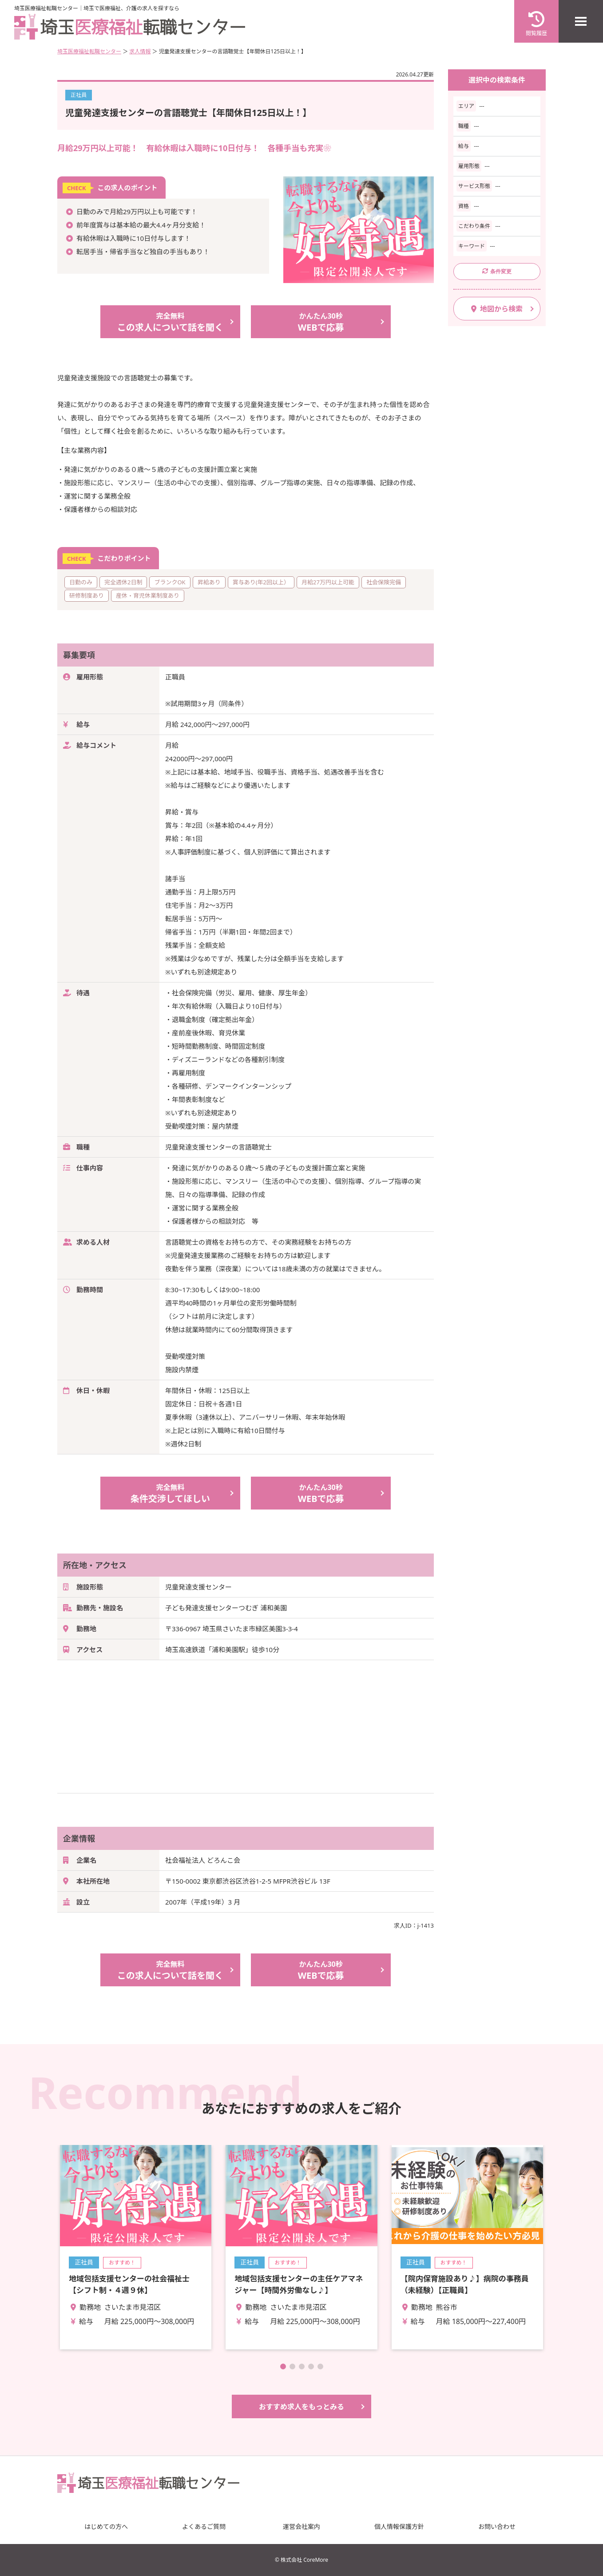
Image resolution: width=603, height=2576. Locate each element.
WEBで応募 (320, 321)
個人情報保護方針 (399, 2526)
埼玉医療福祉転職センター (89, 51)
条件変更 (497, 271)
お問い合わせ (497, 2526)
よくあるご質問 (204, 2526)
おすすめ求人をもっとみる (301, 2407)
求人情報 (140, 51)
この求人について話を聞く (170, 321)
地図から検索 (497, 309)
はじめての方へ (106, 2526)
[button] (283, 2366)
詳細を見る (135, 2247)
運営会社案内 (301, 2526)
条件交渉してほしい (170, 1493)
